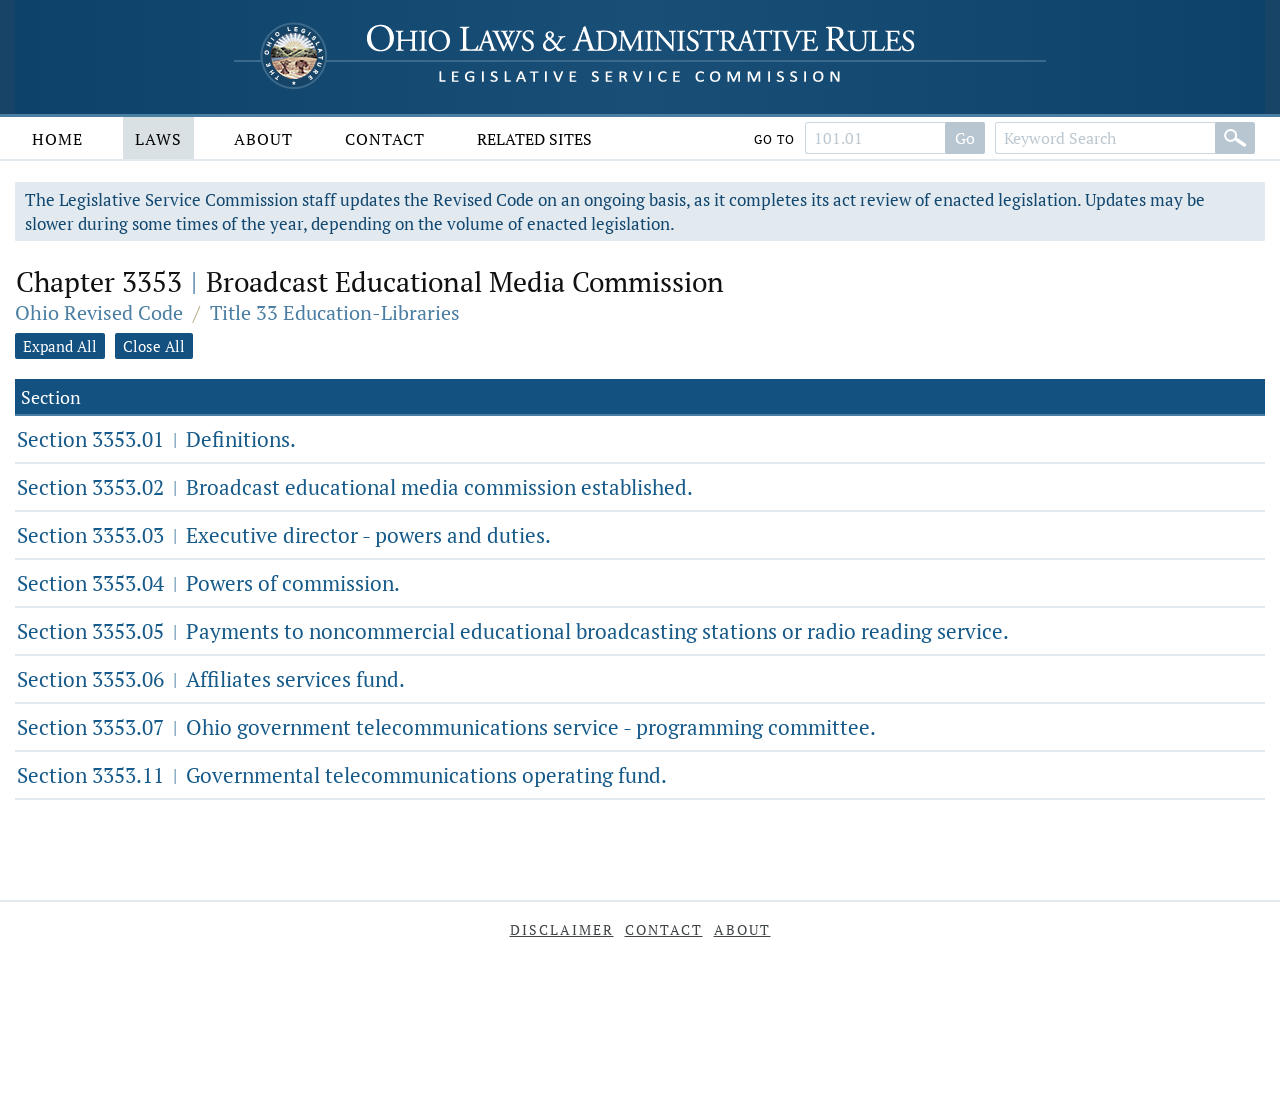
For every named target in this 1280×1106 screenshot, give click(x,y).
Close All (154, 346)
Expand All (60, 346)
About (263, 139)
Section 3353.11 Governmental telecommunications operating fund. (342, 775)
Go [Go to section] (965, 138)
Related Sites (534, 139)
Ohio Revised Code (99, 312)
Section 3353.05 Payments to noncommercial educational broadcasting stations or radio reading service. (513, 631)
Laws (158, 139)
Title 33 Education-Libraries (335, 312)
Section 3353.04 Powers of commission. (208, 583)
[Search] (1235, 138)
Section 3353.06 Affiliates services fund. (211, 679)
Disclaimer (562, 929)
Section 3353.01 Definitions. (156, 439)
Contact (385, 139)
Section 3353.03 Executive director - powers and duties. (284, 535)
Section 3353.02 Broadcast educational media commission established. (355, 487)
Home (57, 139)
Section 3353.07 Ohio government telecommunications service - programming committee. (446, 727)
